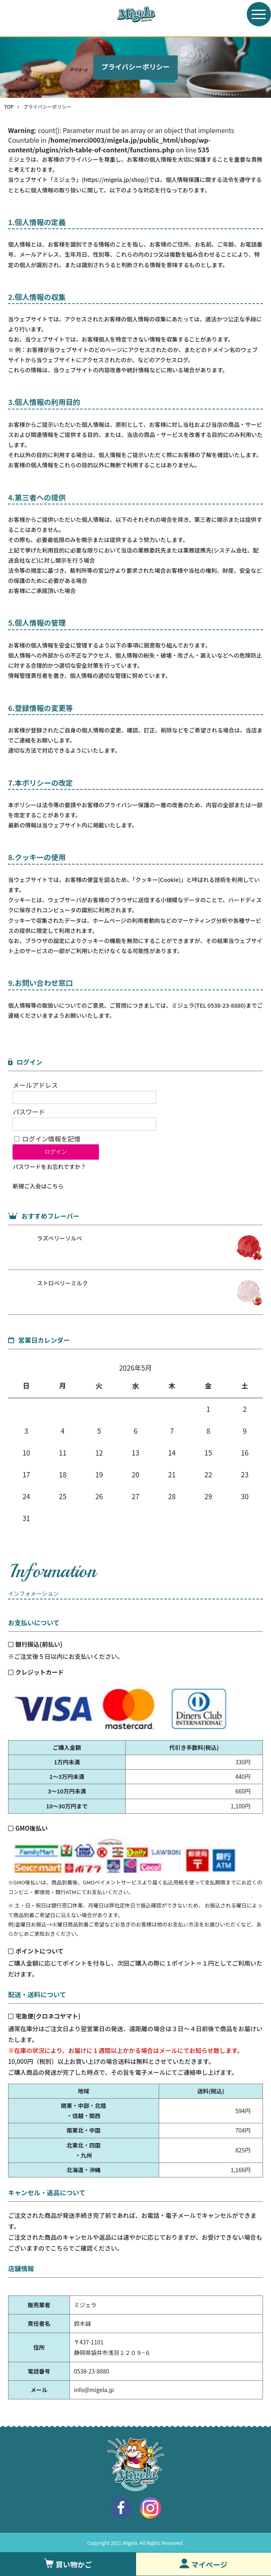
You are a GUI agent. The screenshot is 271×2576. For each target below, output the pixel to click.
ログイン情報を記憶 (47, 1138)
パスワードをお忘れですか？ (49, 1166)
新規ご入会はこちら (38, 1186)
